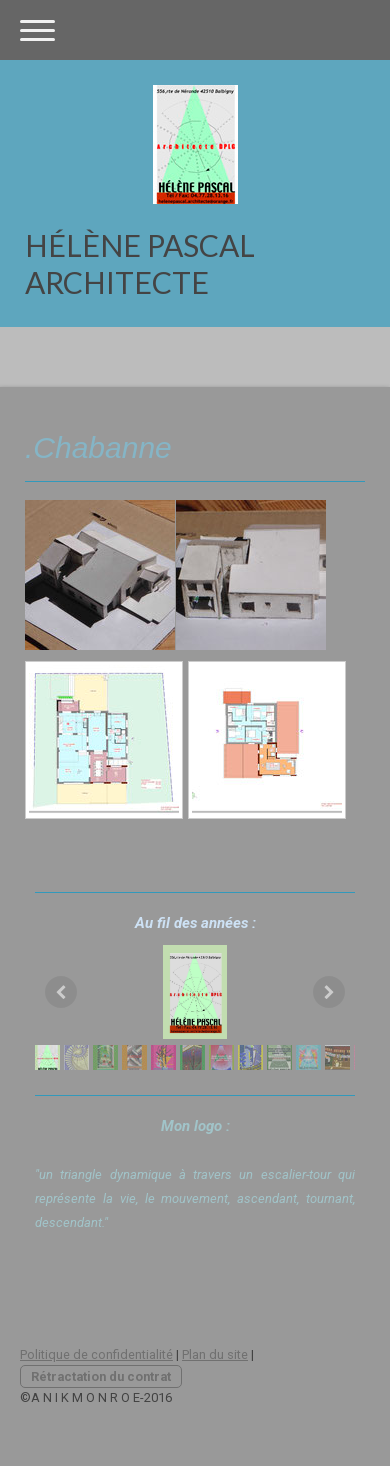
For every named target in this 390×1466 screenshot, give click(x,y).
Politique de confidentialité (96, 1354)
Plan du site (215, 1354)
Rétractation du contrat (101, 1376)
